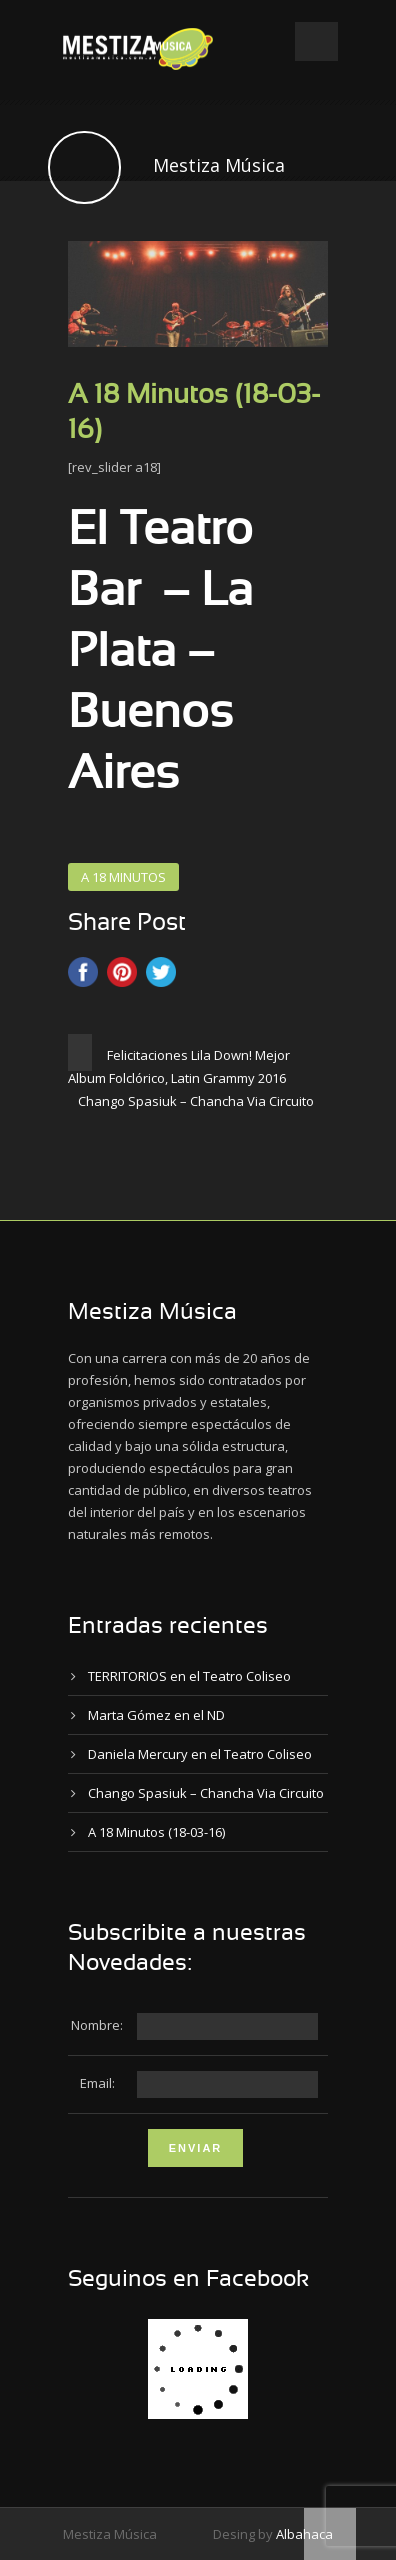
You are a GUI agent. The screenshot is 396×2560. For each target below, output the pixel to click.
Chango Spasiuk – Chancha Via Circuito (206, 1793)
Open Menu (316, 41)
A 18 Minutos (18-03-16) (156, 1832)
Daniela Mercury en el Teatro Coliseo (200, 1754)
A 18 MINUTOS (123, 877)
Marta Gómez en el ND (156, 1715)
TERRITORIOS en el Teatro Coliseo (189, 1676)
